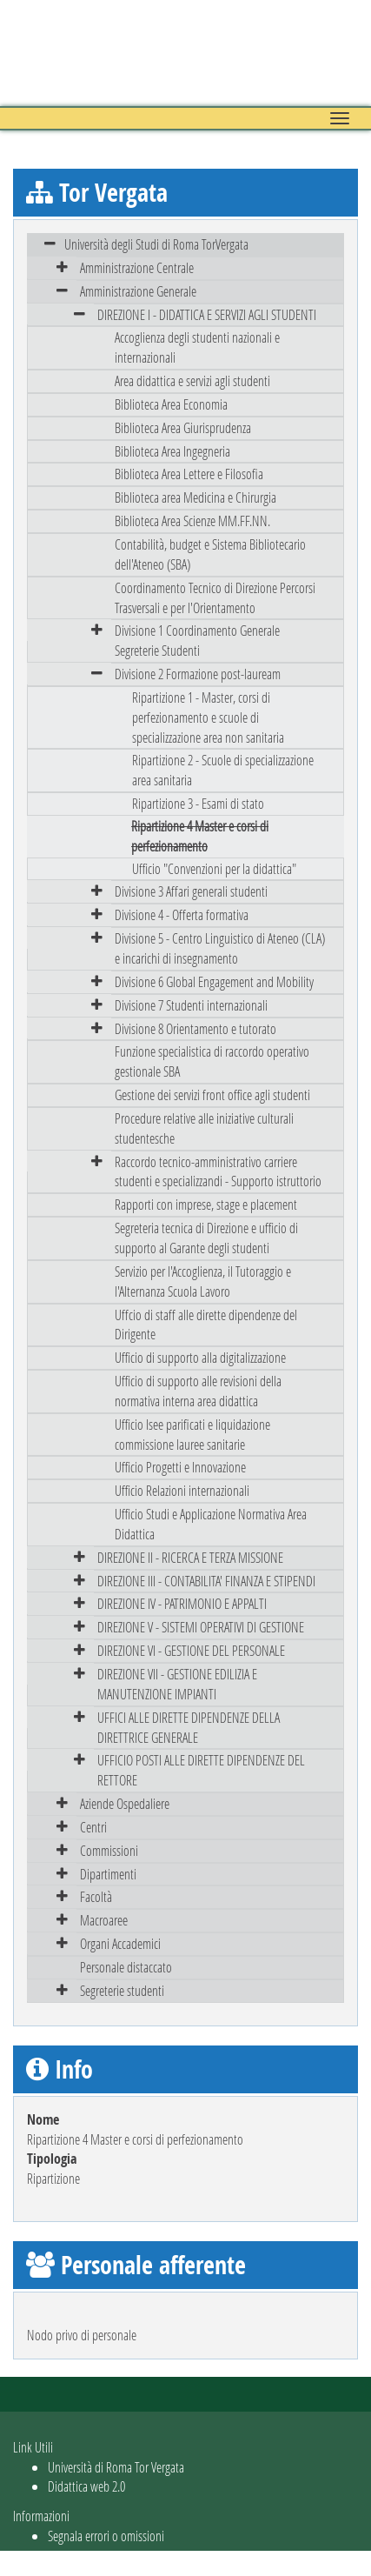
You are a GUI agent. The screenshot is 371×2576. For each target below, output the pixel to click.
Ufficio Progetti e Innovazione (180, 1467)
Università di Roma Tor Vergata (116, 2467)
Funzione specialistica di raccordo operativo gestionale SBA (212, 1061)
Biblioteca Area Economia (171, 404)
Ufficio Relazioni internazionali (182, 1490)
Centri (93, 1827)
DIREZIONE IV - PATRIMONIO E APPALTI (182, 1603)
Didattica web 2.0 (86, 2486)
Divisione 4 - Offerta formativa (181, 914)
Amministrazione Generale (138, 291)
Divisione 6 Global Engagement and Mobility (214, 981)
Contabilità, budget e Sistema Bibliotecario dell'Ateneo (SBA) (210, 554)
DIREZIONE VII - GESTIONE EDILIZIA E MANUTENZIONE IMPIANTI (177, 1684)
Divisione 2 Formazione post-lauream (198, 673)
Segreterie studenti (122, 1990)
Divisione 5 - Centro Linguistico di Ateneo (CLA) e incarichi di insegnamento (220, 948)
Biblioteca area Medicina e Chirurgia (195, 497)
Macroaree (104, 1920)
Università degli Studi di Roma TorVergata (156, 244)
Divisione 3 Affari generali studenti (191, 891)
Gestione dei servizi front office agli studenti (212, 1094)
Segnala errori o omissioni (106, 2535)
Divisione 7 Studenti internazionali (191, 1005)
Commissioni (109, 1850)
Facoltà (96, 1896)
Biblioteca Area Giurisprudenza (183, 427)
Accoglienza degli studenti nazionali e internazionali (197, 347)
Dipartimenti (108, 1874)
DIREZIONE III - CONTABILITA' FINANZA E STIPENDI (206, 1581)
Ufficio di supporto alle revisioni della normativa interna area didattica (198, 1390)
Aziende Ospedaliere (124, 1803)
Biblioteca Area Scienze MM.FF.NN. (192, 520)
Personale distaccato (126, 1967)
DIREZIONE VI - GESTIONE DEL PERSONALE (191, 1650)
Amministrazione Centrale (137, 267)
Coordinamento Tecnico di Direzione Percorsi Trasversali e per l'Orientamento (215, 597)
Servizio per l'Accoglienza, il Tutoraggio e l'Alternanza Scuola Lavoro (203, 1281)
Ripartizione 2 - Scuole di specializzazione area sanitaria (223, 770)
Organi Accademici (120, 1943)
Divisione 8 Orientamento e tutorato (195, 1028)
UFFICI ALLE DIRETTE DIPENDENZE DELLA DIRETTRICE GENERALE (188, 1727)
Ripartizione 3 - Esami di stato (198, 803)
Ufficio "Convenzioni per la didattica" (214, 868)
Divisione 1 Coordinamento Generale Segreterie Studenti (197, 640)
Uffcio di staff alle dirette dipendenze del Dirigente (206, 1324)
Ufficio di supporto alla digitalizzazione (200, 1357)
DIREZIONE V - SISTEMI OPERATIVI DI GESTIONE (200, 1627)
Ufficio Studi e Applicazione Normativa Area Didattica (211, 1524)
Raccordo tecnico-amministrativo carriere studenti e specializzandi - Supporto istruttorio (218, 1171)
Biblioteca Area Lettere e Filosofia (189, 473)
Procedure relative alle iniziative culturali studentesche (204, 1128)
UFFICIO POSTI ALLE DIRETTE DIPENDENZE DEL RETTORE (201, 1770)
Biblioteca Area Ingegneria (172, 451)
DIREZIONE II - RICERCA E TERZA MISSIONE (190, 1557)
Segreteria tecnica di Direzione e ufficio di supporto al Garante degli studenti (206, 1237)
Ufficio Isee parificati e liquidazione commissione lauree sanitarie (192, 1434)
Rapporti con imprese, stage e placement (206, 1204)
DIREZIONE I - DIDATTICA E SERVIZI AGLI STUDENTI (206, 314)
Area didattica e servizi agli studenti (192, 380)
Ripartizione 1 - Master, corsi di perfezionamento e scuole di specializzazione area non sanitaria (208, 717)
